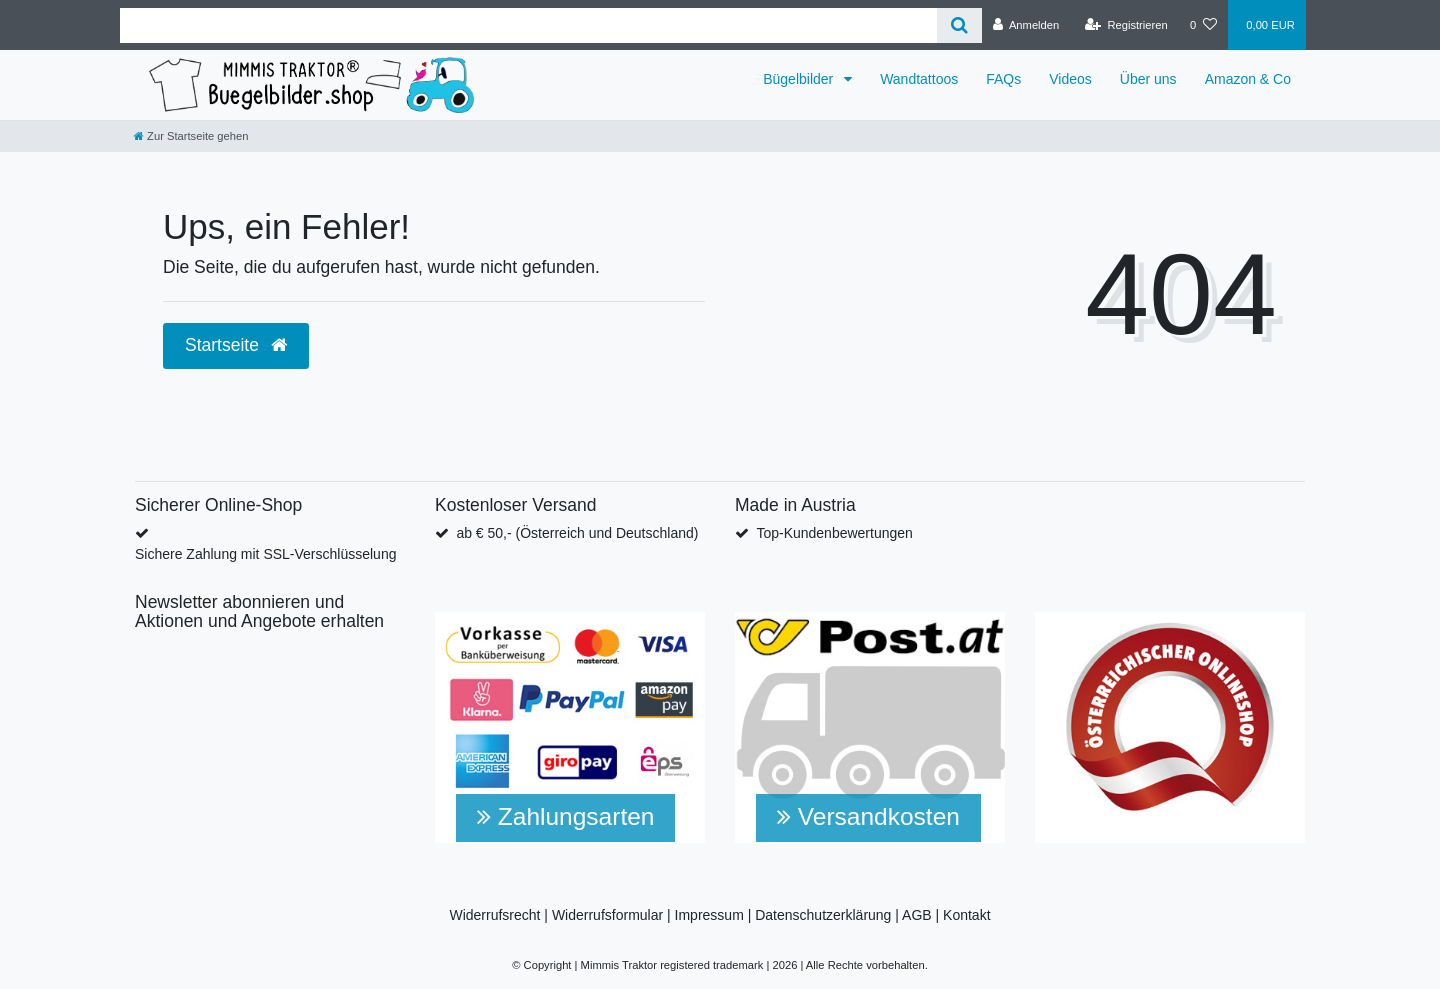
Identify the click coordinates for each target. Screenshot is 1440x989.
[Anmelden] (1026, 25)
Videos (1070, 79)
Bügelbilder (800, 79)
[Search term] (528, 25)
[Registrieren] (1126, 25)
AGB (917, 915)
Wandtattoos (919, 79)
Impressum (709, 915)
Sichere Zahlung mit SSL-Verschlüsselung (265, 554)
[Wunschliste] (1203, 25)
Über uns (1148, 79)
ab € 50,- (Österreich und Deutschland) (577, 533)
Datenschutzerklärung (823, 915)
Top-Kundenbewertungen (834, 533)
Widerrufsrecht (494, 915)
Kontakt (966, 915)
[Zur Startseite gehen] (191, 136)
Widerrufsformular (607, 915)
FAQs (1003, 79)
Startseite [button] (236, 345)
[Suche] (959, 25)
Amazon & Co (1248, 79)
